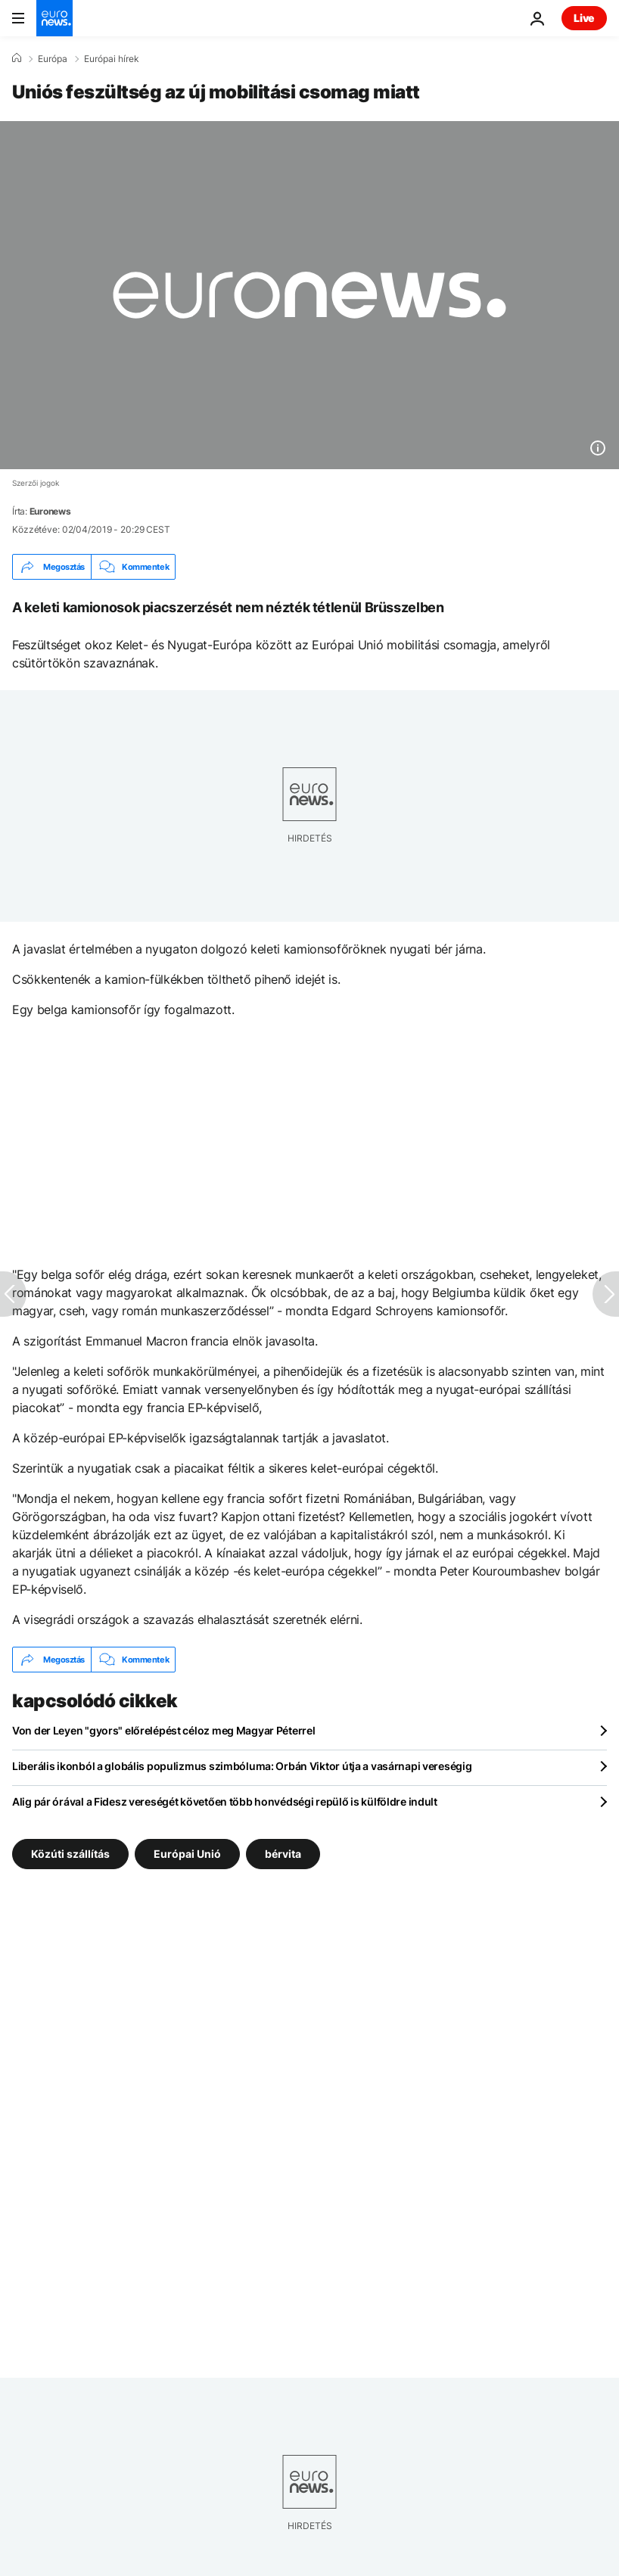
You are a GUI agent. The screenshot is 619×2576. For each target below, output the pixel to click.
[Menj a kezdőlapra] (54, 18)
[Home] (16, 58)
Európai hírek (111, 59)
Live (584, 17)
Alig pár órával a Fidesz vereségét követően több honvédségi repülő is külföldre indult (224, 1801)
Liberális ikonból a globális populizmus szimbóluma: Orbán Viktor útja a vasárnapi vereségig (242, 1765)
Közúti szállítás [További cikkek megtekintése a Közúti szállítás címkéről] (70, 1853)
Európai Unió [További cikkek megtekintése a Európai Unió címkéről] (187, 1853)
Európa (52, 59)
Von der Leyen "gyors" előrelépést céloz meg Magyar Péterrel (163, 1730)
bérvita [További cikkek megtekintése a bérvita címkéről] (283, 1853)
